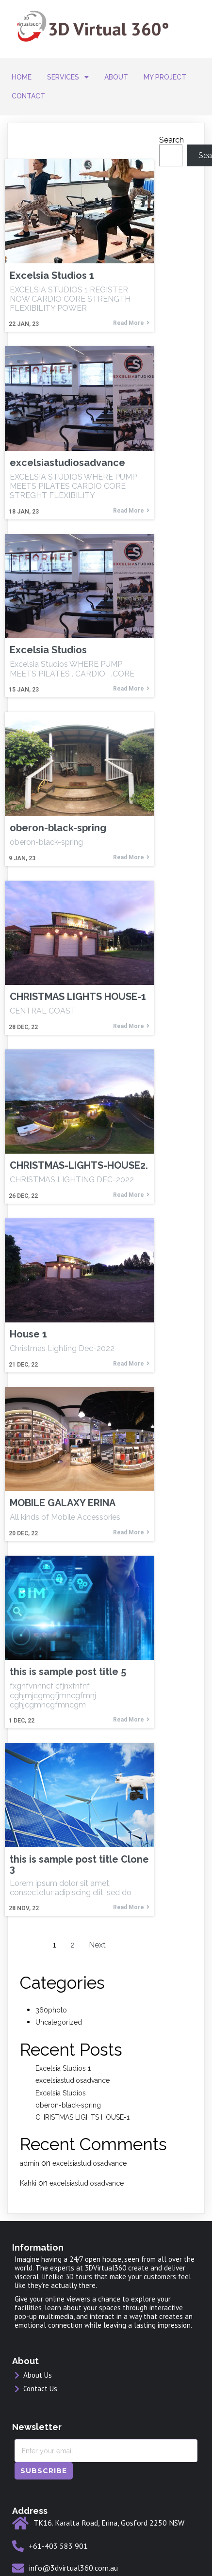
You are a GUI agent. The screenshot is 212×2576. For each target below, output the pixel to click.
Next (97, 1944)
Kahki (28, 2183)
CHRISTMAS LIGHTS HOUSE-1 (82, 2117)
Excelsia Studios (60, 2093)
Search (171, 140)
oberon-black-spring (68, 2105)
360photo (51, 2010)
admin (29, 2163)
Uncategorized (58, 2022)
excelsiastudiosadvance (72, 2080)
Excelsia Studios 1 (63, 2068)
